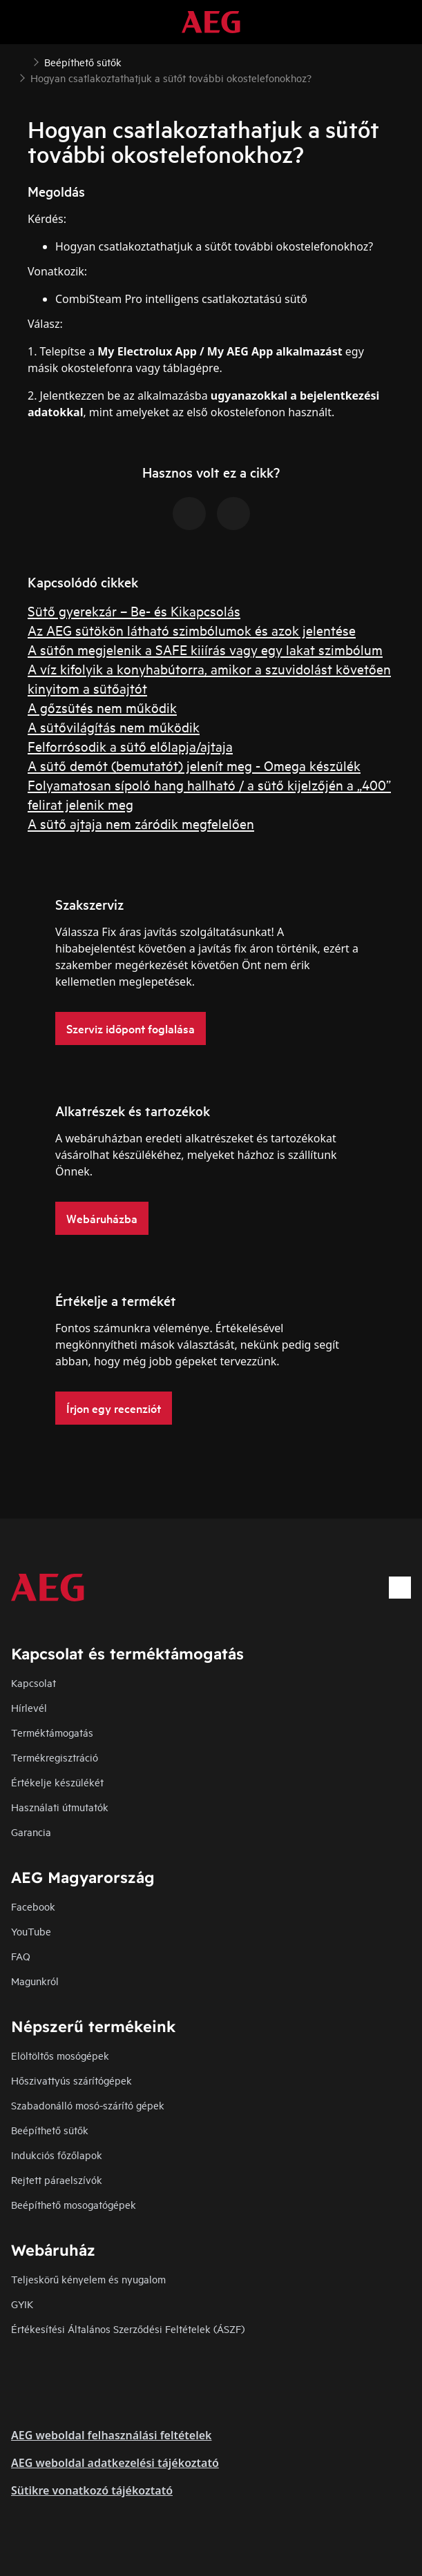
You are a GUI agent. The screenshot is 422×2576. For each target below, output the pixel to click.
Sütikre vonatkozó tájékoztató (92, 2490)
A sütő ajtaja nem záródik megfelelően (141, 823)
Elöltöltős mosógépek (60, 2055)
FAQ (20, 1955)
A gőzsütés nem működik (102, 707)
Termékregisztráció (54, 1757)
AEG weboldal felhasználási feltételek (111, 2435)
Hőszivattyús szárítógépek (71, 2080)
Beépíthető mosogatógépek (73, 2204)
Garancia (31, 1831)
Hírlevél (29, 1707)
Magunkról (35, 1980)
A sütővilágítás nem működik (114, 726)
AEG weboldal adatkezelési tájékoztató (115, 2462)
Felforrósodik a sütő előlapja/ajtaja (130, 745)
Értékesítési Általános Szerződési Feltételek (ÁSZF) (127, 2328)
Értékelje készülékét (57, 1781)
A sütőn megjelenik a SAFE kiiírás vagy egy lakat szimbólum (205, 649)
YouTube (31, 1931)
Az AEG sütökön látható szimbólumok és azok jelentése (192, 629)
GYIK (22, 2303)
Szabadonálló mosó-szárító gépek (87, 2104)
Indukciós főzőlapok (56, 2154)
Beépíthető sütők (49, 2129)
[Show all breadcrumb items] (22, 60)
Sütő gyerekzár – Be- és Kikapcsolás (134, 610)
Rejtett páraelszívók (56, 2179)
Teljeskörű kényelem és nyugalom (88, 2278)
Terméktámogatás (52, 1732)
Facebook (33, 1906)
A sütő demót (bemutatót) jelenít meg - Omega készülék (194, 765)
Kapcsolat (33, 1682)
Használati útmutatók (59, 1806)
